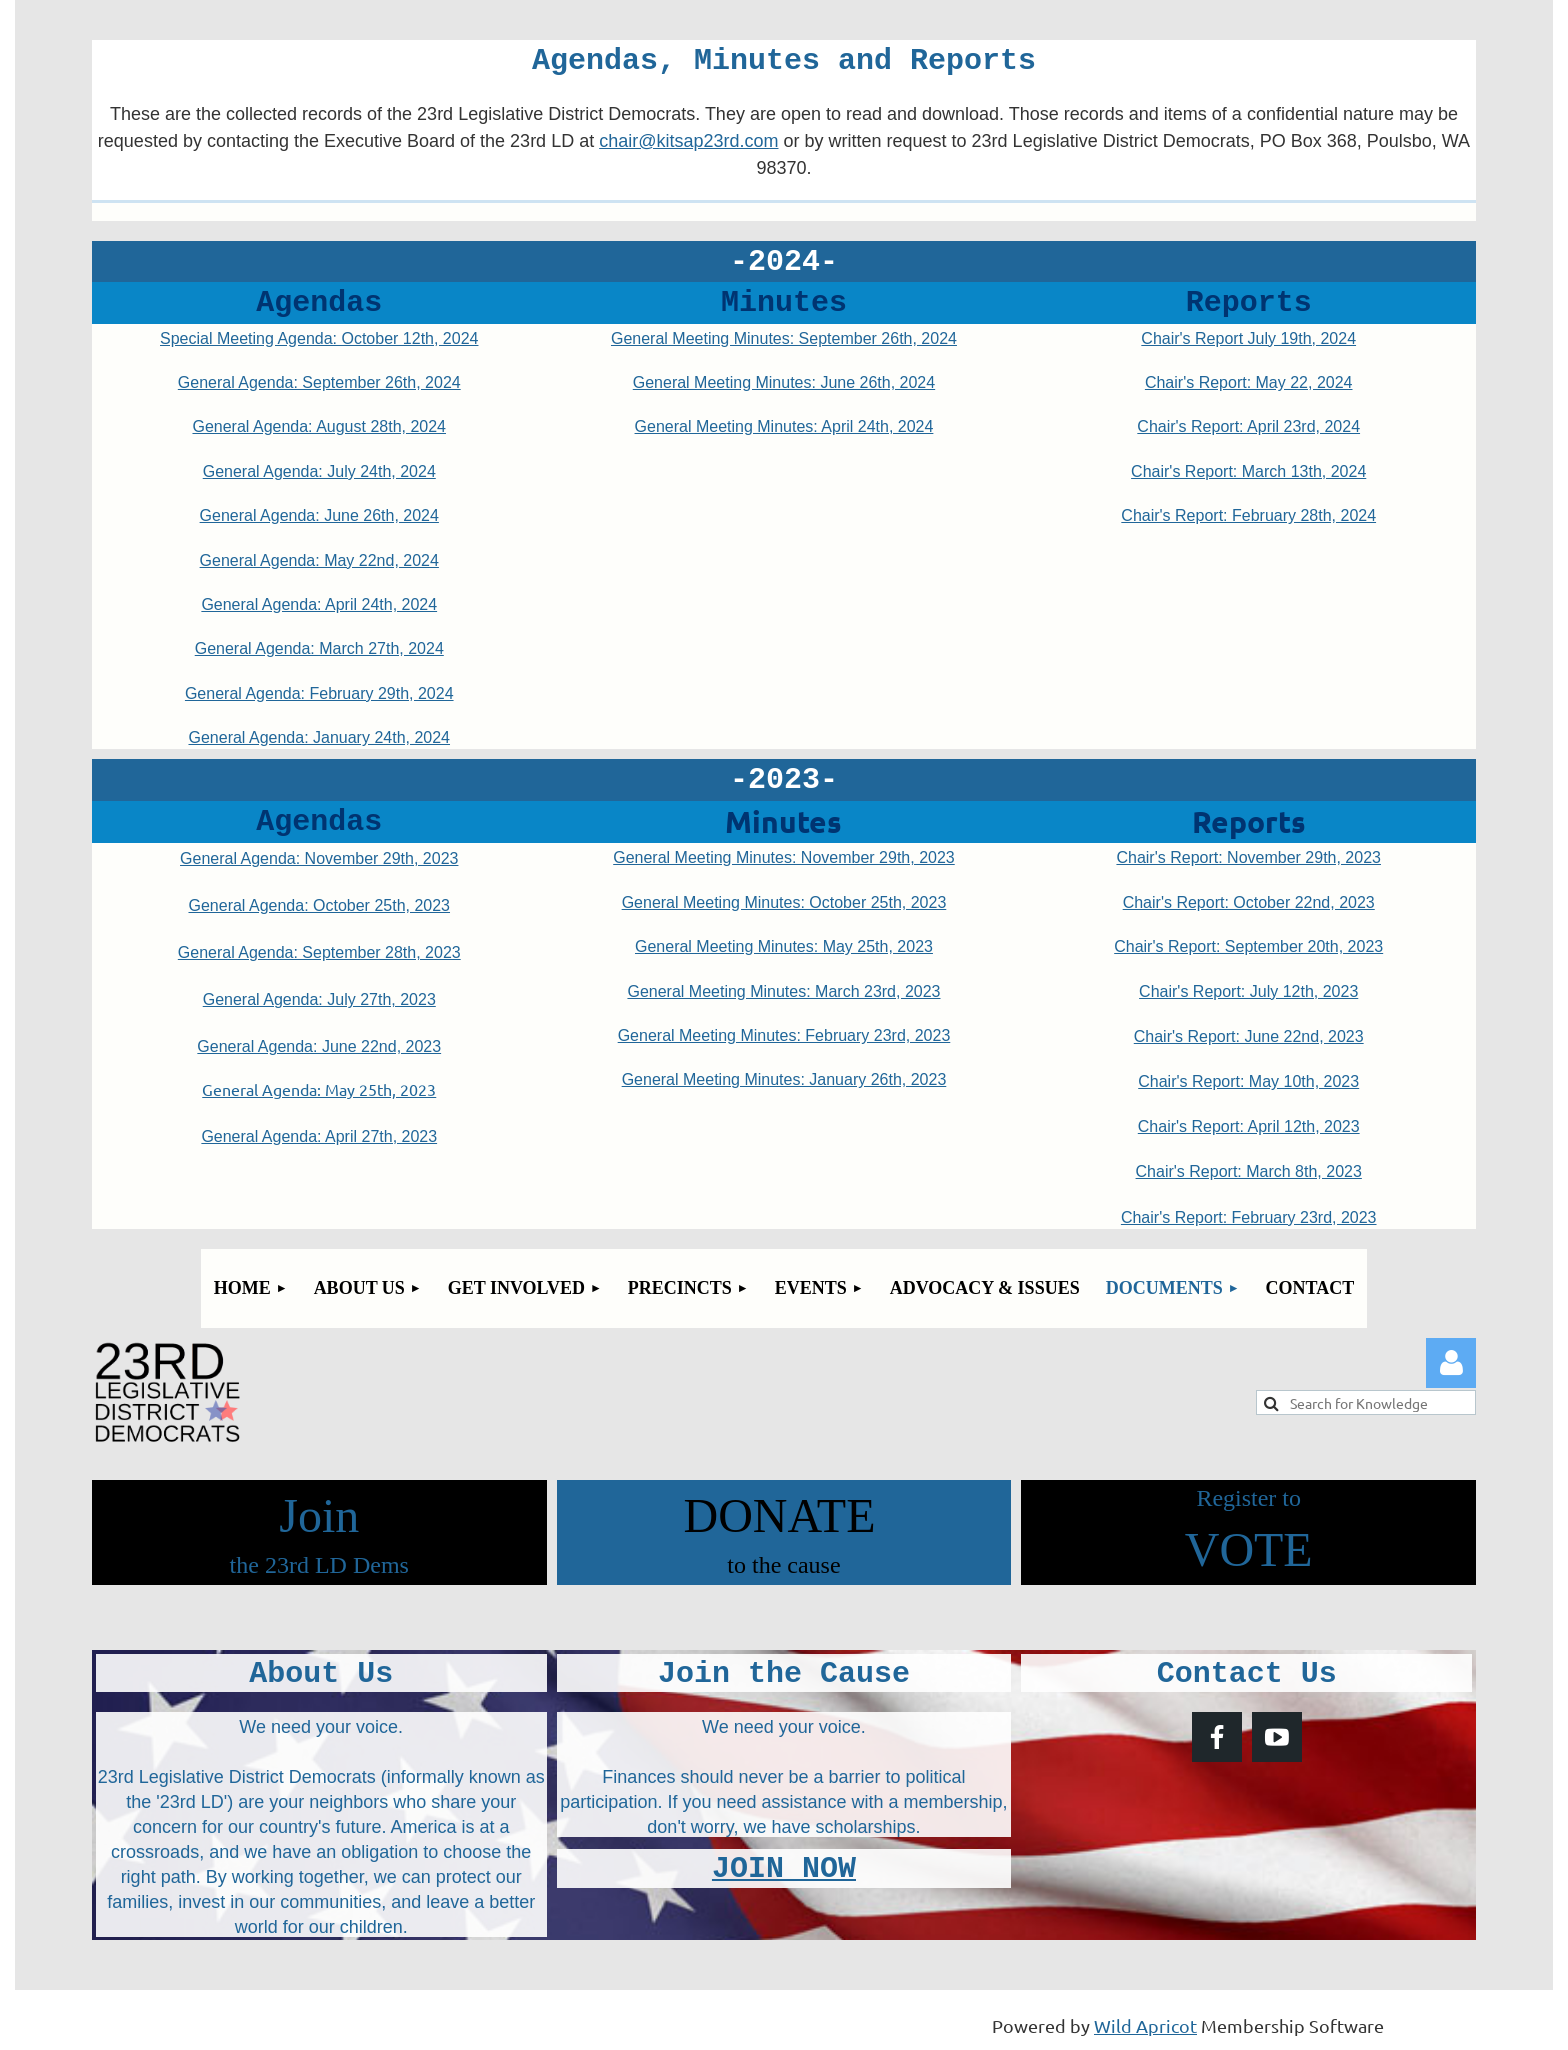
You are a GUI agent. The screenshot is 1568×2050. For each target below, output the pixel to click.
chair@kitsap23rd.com (688, 141)
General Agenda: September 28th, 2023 (319, 952)
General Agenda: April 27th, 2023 (319, 1136)
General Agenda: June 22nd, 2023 (319, 1046)
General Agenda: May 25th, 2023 (319, 1089)
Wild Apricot (1145, 2025)
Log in (1451, 1363)
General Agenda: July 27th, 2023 (319, 999)
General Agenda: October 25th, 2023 (319, 905)
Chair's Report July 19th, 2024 (1248, 338)
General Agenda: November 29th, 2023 (319, 858)
